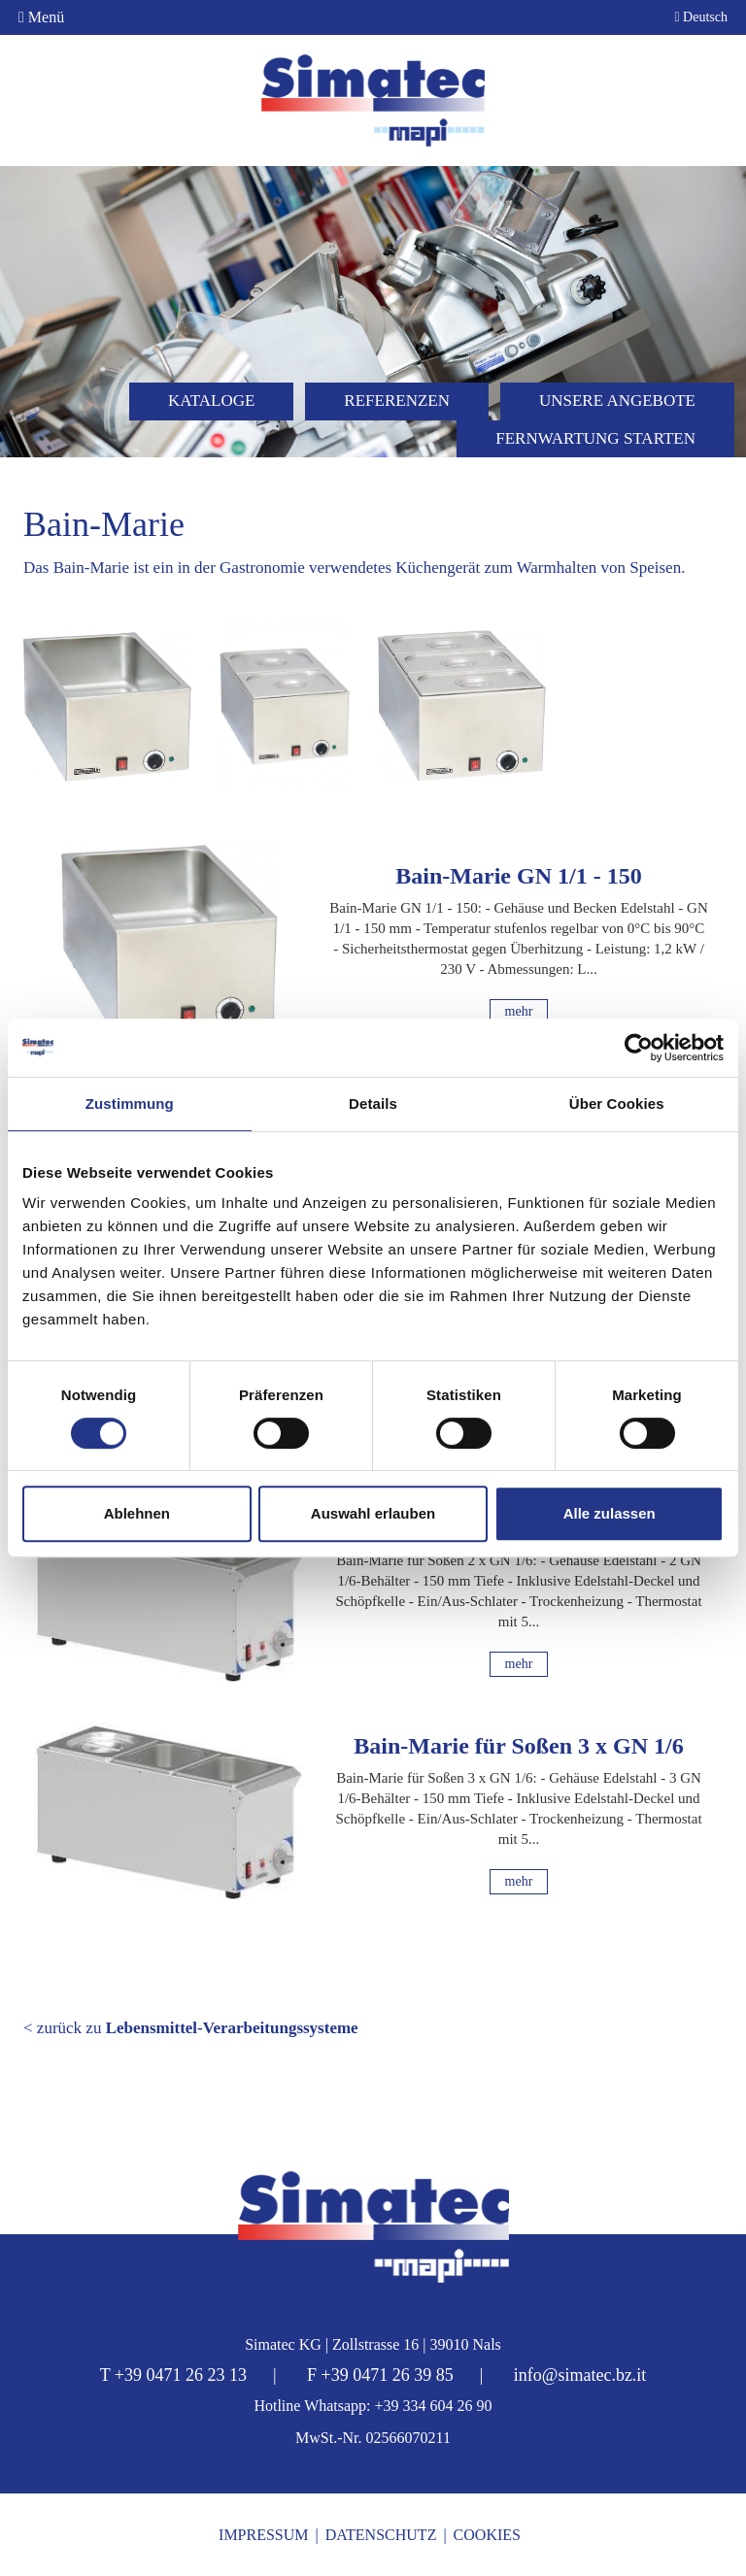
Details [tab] (373, 1103)
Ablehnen (137, 1513)
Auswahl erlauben (373, 1513)
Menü (41, 17)
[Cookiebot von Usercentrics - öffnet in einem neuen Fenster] (639, 1047)
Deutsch (701, 17)
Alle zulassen (609, 1513)
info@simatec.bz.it (580, 2375)
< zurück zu (190, 2028)
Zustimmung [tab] (129, 1103)
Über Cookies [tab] (616, 1103)
